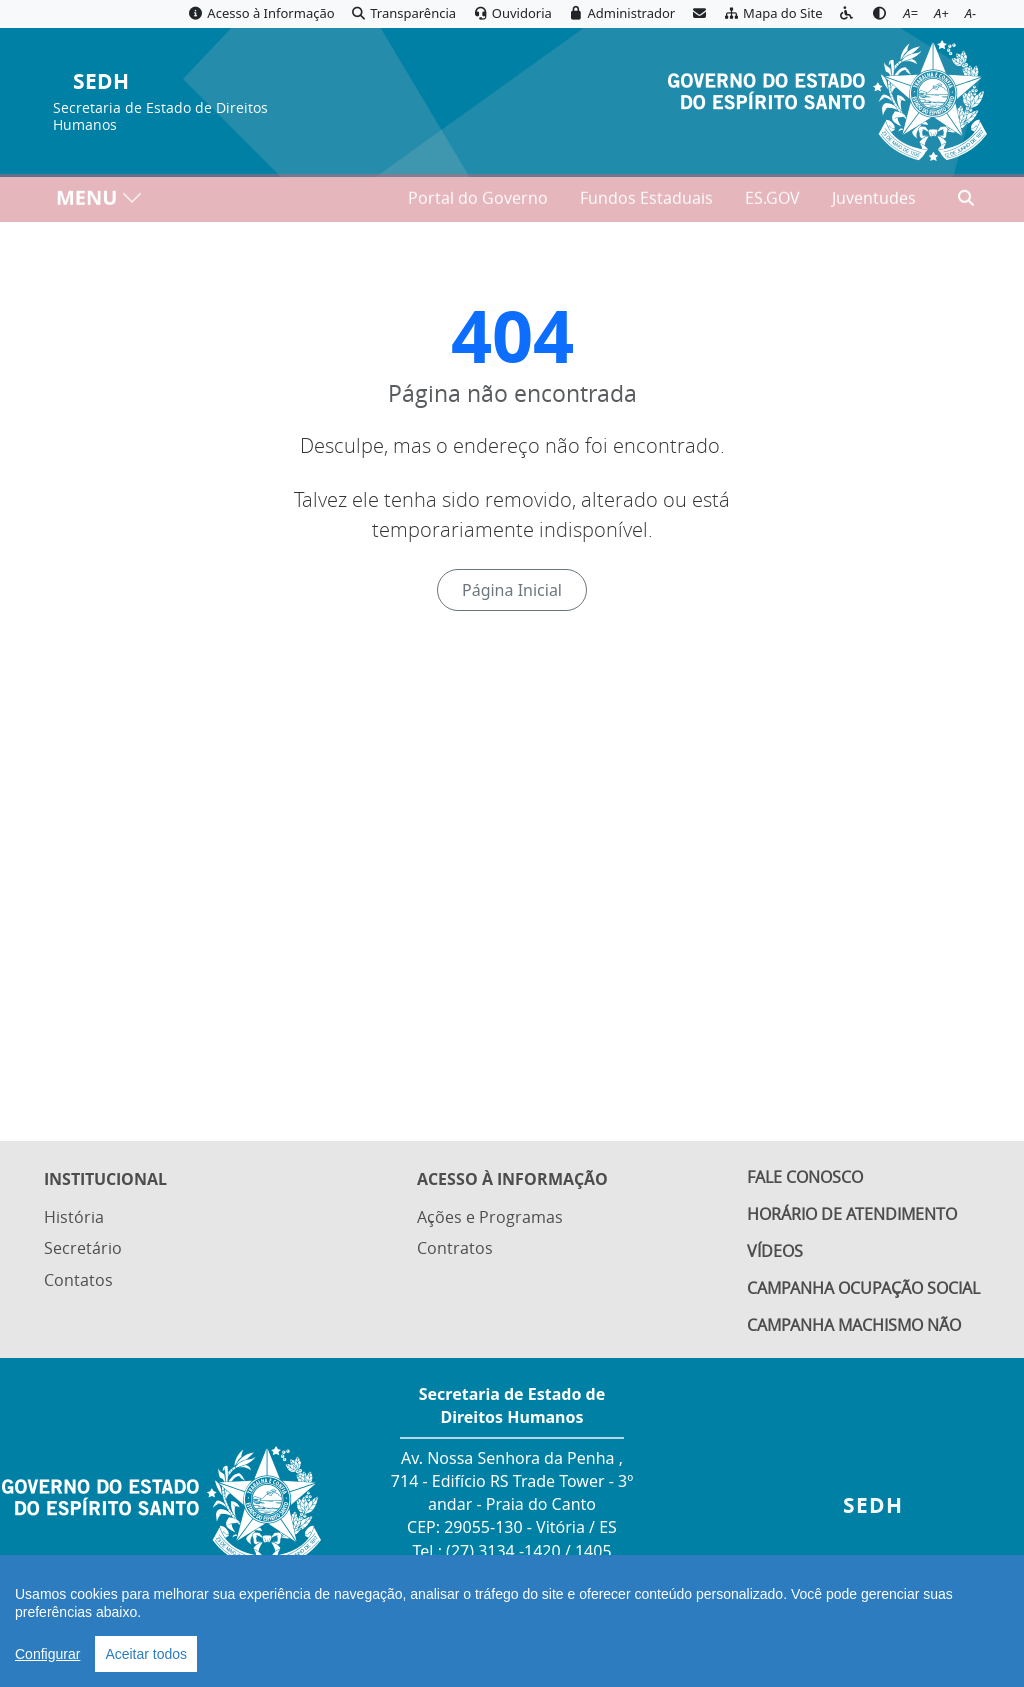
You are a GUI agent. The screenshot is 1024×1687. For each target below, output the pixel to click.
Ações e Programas (490, 1215)
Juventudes (874, 201)
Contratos (455, 1247)
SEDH (101, 82)
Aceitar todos (146, 1654)
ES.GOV (772, 201)
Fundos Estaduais (646, 201)
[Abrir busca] (966, 201)
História (74, 1215)
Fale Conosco (805, 1177)
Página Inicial (512, 590)
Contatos (78, 1278)
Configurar (47, 1654)
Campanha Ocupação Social (863, 1288)
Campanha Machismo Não (854, 1325)
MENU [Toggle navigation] (99, 200)
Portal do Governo (478, 201)
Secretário (83, 1247)
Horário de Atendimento (852, 1214)
